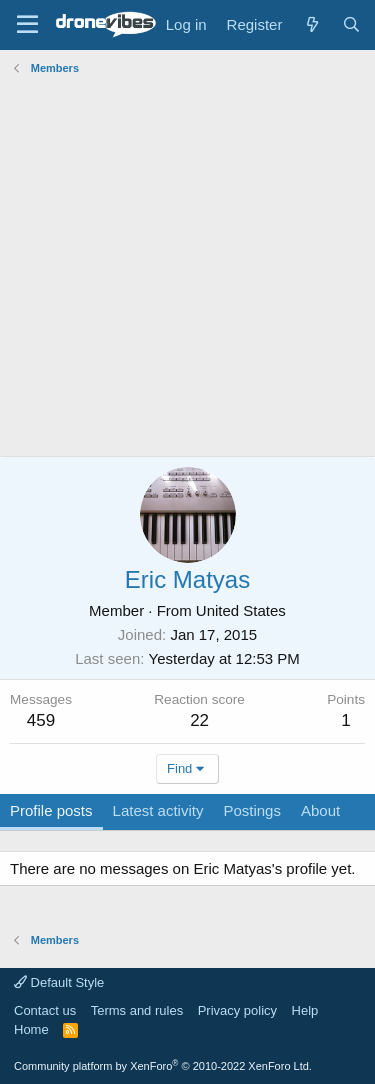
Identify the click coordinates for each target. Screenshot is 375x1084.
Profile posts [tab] (51, 810)
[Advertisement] (187, 268)
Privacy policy (237, 1010)
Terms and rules (137, 1010)
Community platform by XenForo (163, 1066)
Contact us (45, 1010)
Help (305, 1010)
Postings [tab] (252, 810)
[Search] (351, 24)
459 (41, 720)
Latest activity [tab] (158, 810)
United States (241, 610)
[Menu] (27, 25)
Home (31, 1029)
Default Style (59, 982)
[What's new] (311, 24)
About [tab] (320, 810)
